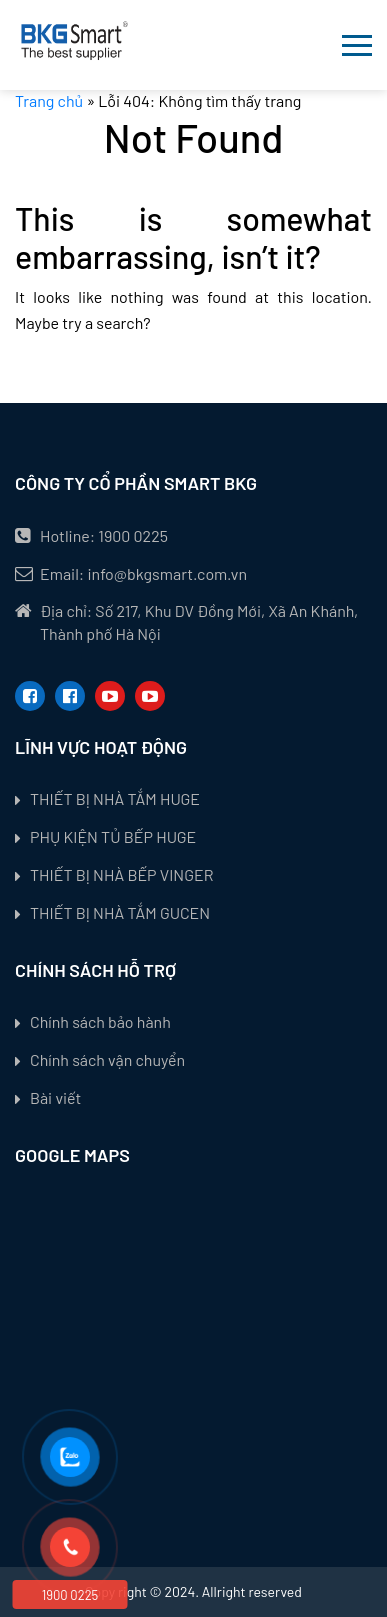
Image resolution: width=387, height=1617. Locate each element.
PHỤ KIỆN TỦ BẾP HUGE (113, 836)
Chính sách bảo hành (100, 1021)
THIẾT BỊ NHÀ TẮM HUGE (115, 798)
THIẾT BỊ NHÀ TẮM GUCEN (120, 912)
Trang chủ (49, 100)
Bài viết (55, 1097)
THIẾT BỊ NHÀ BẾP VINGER (121, 874)
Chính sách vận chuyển (107, 1059)
